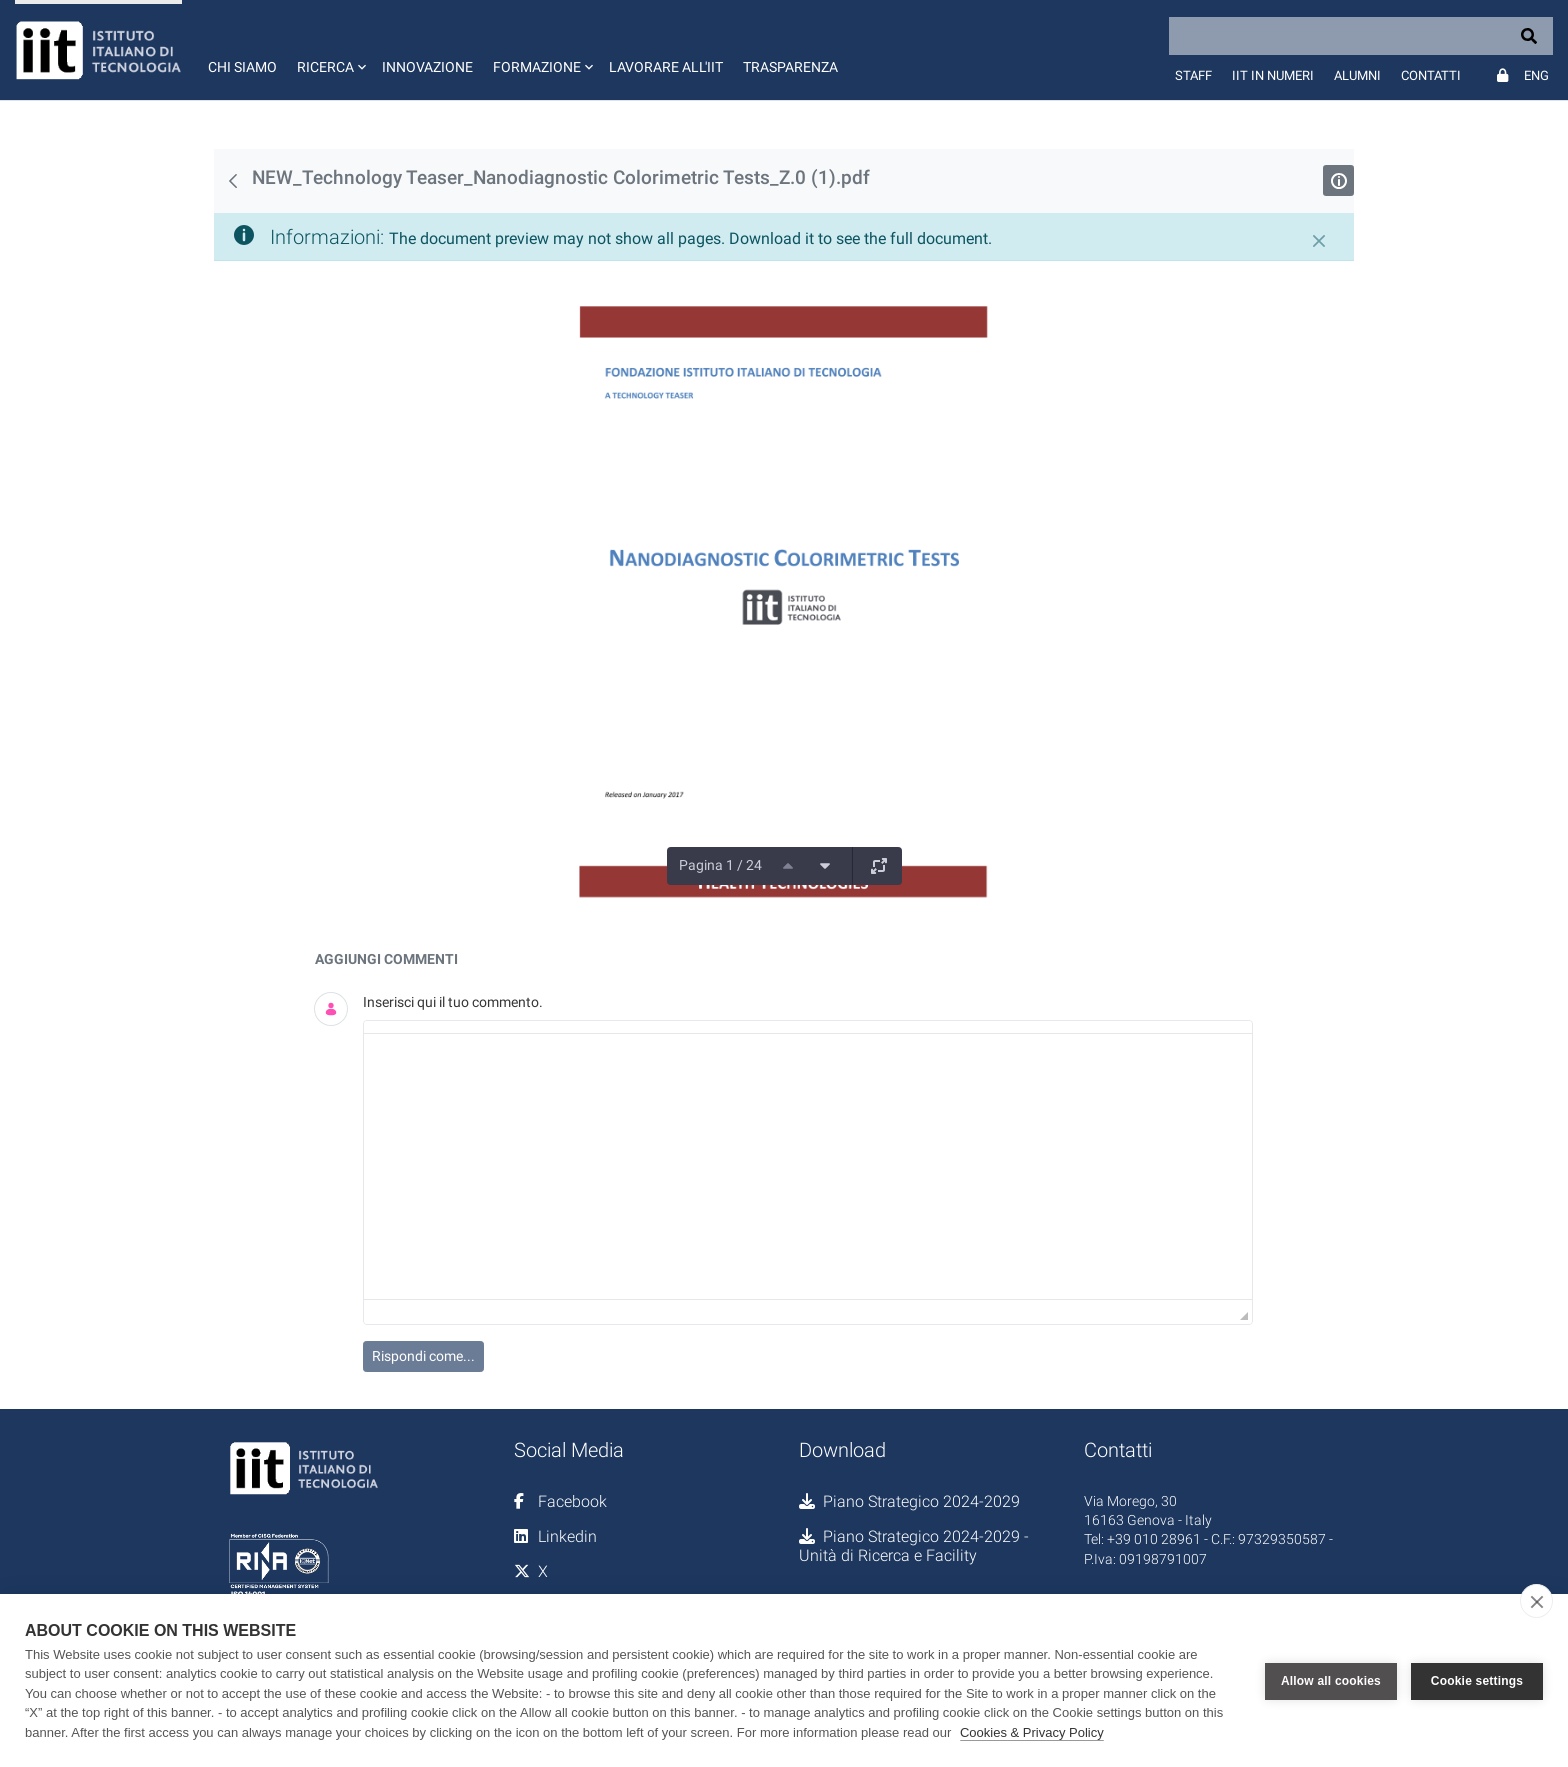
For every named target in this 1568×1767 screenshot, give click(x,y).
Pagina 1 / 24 (720, 865)
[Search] (1361, 36)
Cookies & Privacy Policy (1032, 1732)
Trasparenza (790, 67)
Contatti (1431, 75)
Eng (1536, 75)
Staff (1193, 75)
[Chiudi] (1319, 241)
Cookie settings (1477, 1680)
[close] (1536, 1601)
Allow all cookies (1331, 1680)
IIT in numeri (1273, 75)
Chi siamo (242, 67)
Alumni (1357, 75)
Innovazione (427, 67)
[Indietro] (233, 181)
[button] (329, 50)
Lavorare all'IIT (666, 67)
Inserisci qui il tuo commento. (453, 1002)
